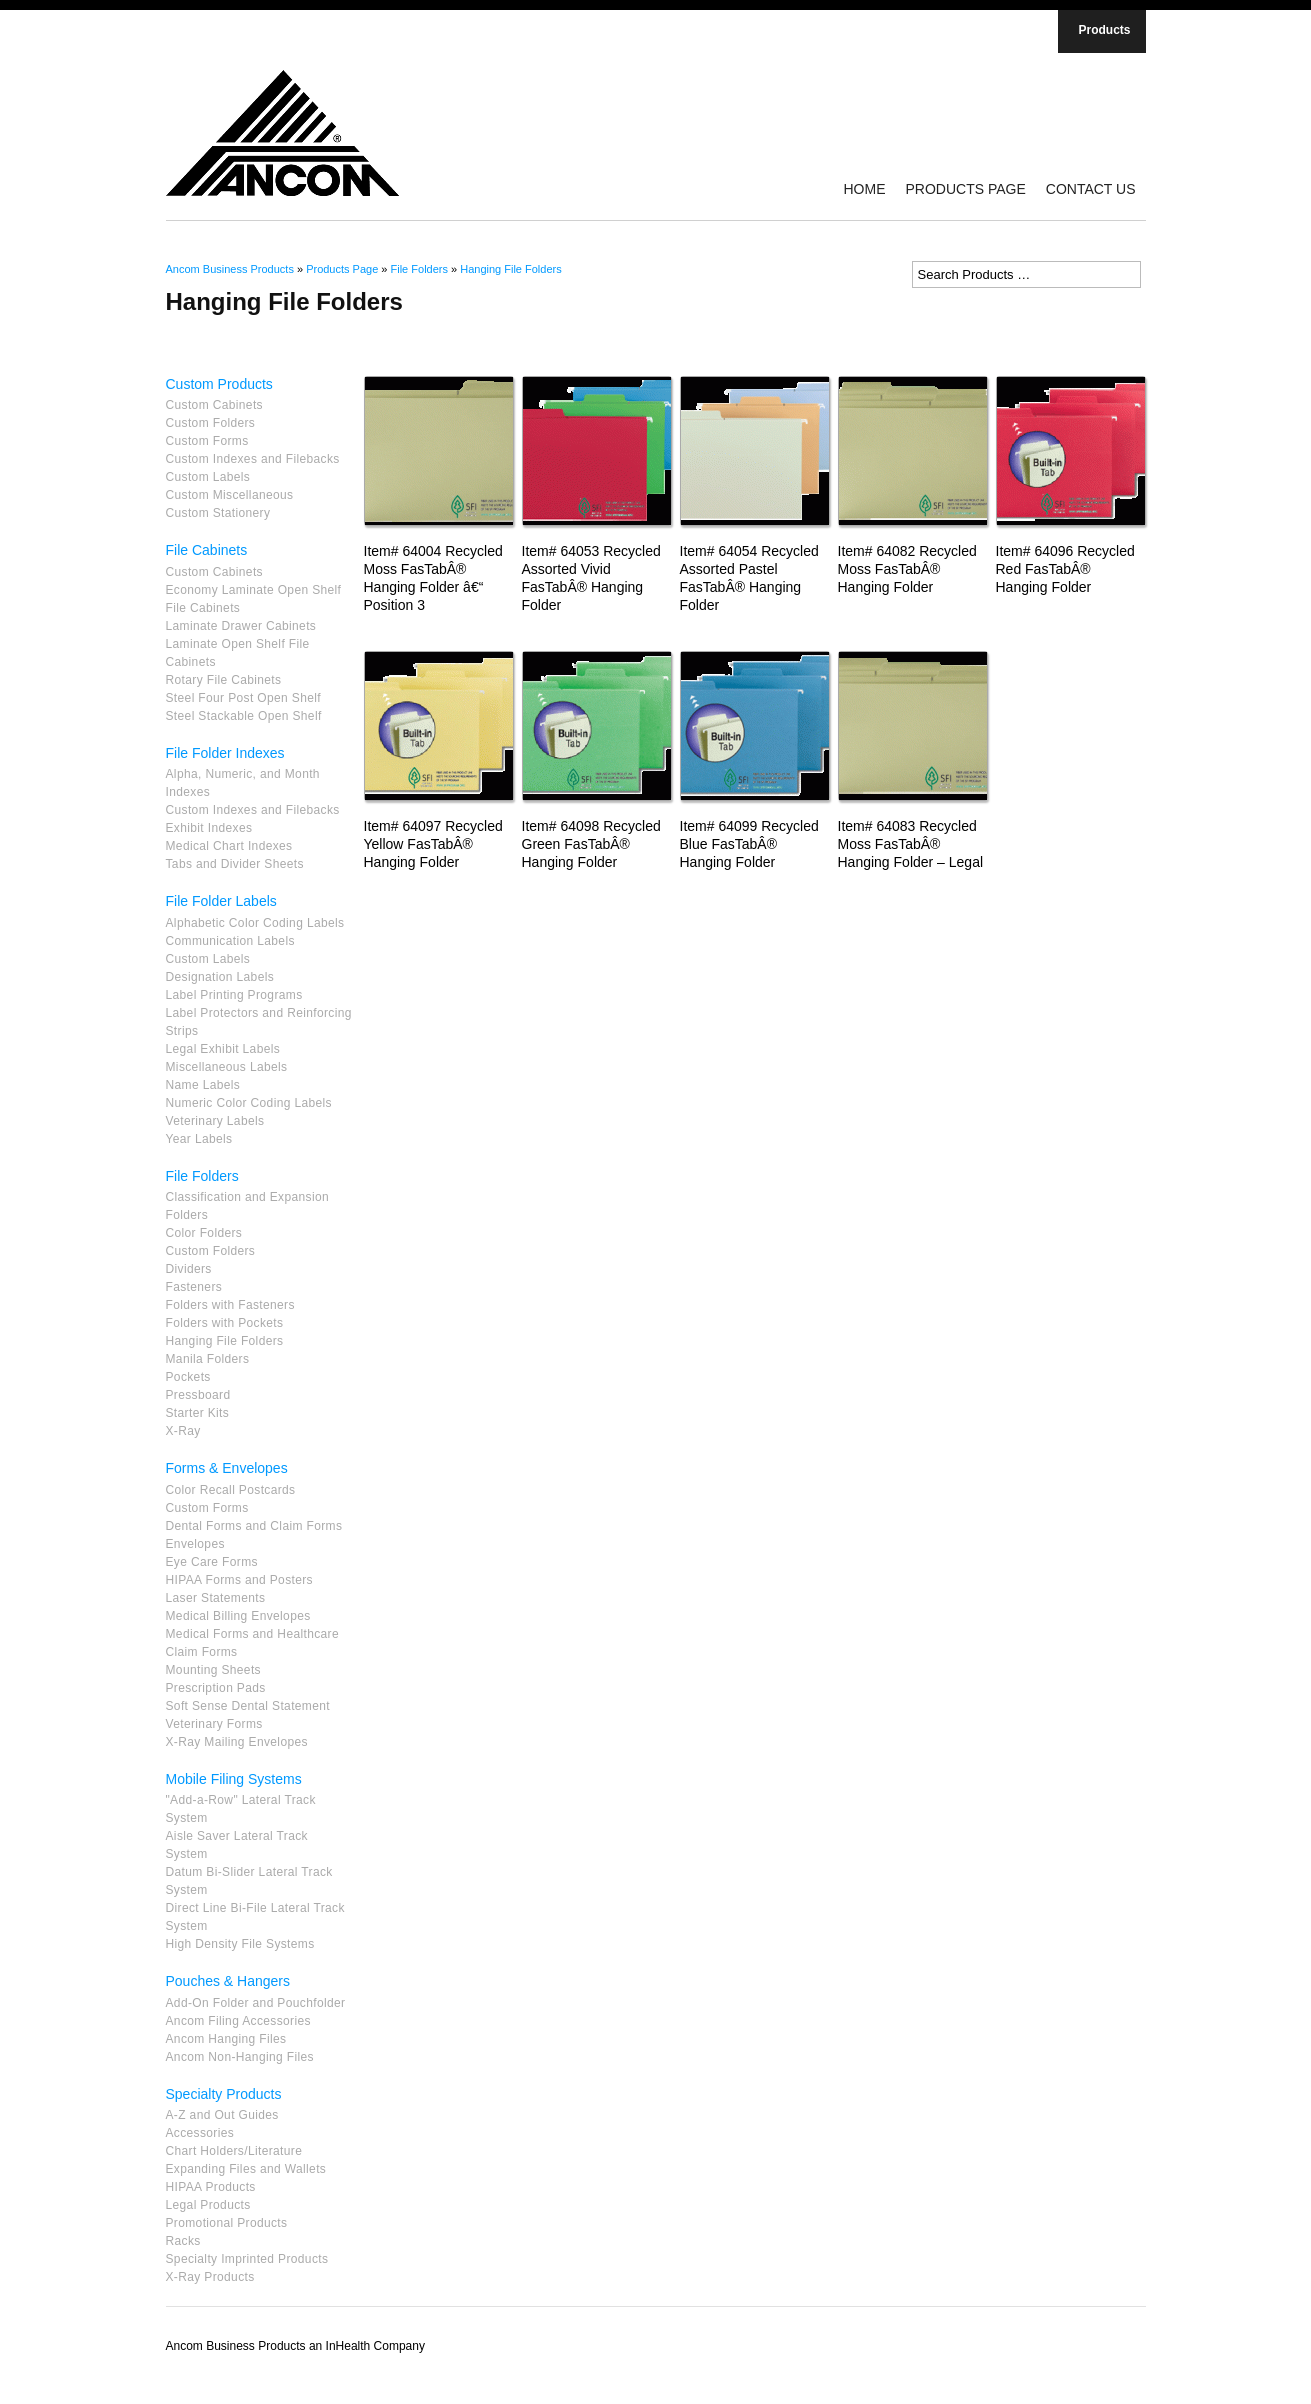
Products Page (965, 189)
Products (1104, 30)
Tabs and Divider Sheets (235, 864)
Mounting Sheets (213, 1670)
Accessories (200, 2133)
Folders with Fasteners (230, 1305)
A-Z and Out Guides (222, 2115)
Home (864, 189)
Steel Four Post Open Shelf (243, 698)
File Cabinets (207, 550)
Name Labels (203, 1085)
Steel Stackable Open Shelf (244, 716)
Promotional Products (227, 2223)
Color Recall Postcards (231, 1490)
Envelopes (195, 1544)
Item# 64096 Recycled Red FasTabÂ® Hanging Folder (1065, 569)
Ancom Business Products (230, 269)
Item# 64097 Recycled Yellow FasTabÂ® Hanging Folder (433, 844)
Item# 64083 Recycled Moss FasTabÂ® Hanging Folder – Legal (911, 844)
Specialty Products (224, 2094)
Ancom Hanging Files (226, 2039)
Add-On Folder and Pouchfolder (256, 2003)
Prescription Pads (216, 1688)
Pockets (188, 1377)
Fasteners (194, 1287)
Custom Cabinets (214, 405)
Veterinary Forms (214, 1724)
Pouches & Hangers (228, 1981)
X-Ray (183, 1431)
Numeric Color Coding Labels (249, 1103)
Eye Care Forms (212, 1562)
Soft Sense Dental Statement (248, 1706)
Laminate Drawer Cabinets (241, 626)
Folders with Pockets (225, 1323)
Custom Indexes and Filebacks (253, 459)
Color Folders (204, 1233)
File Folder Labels (221, 901)
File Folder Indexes (225, 753)
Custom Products (219, 384)
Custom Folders (211, 423)
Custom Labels (208, 477)
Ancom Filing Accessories (238, 2021)
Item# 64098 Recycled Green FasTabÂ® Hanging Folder (591, 844)
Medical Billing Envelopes (238, 1616)
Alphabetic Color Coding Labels (255, 923)
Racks (183, 2241)
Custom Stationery (218, 513)
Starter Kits (198, 1413)
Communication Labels (230, 941)
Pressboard (198, 1395)
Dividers (189, 1269)
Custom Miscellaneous (230, 495)
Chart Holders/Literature (234, 2151)
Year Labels (199, 1139)
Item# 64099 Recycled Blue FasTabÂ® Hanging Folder (749, 844)
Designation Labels (220, 977)
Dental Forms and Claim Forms (254, 1526)
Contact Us (1091, 189)
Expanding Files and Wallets (246, 2169)
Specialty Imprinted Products (247, 2259)
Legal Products (208, 2205)
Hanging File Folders (511, 269)
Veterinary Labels (215, 1121)
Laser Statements (216, 1598)
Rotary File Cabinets (224, 680)
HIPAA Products (211, 2187)
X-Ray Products (210, 2277)
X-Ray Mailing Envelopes (237, 1742)
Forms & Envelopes (227, 1468)
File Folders (419, 269)
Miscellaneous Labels (227, 1067)
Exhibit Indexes (209, 828)
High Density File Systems (240, 1944)
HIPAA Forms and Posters (239, 1580)
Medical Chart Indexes (229, 846)
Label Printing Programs (234, 995)
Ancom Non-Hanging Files (240, 2057)
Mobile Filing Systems (234, 1779)
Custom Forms (207, 441)
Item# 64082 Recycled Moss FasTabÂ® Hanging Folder (907, 569)
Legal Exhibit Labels (223, 1049)
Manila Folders (208, 1359)
